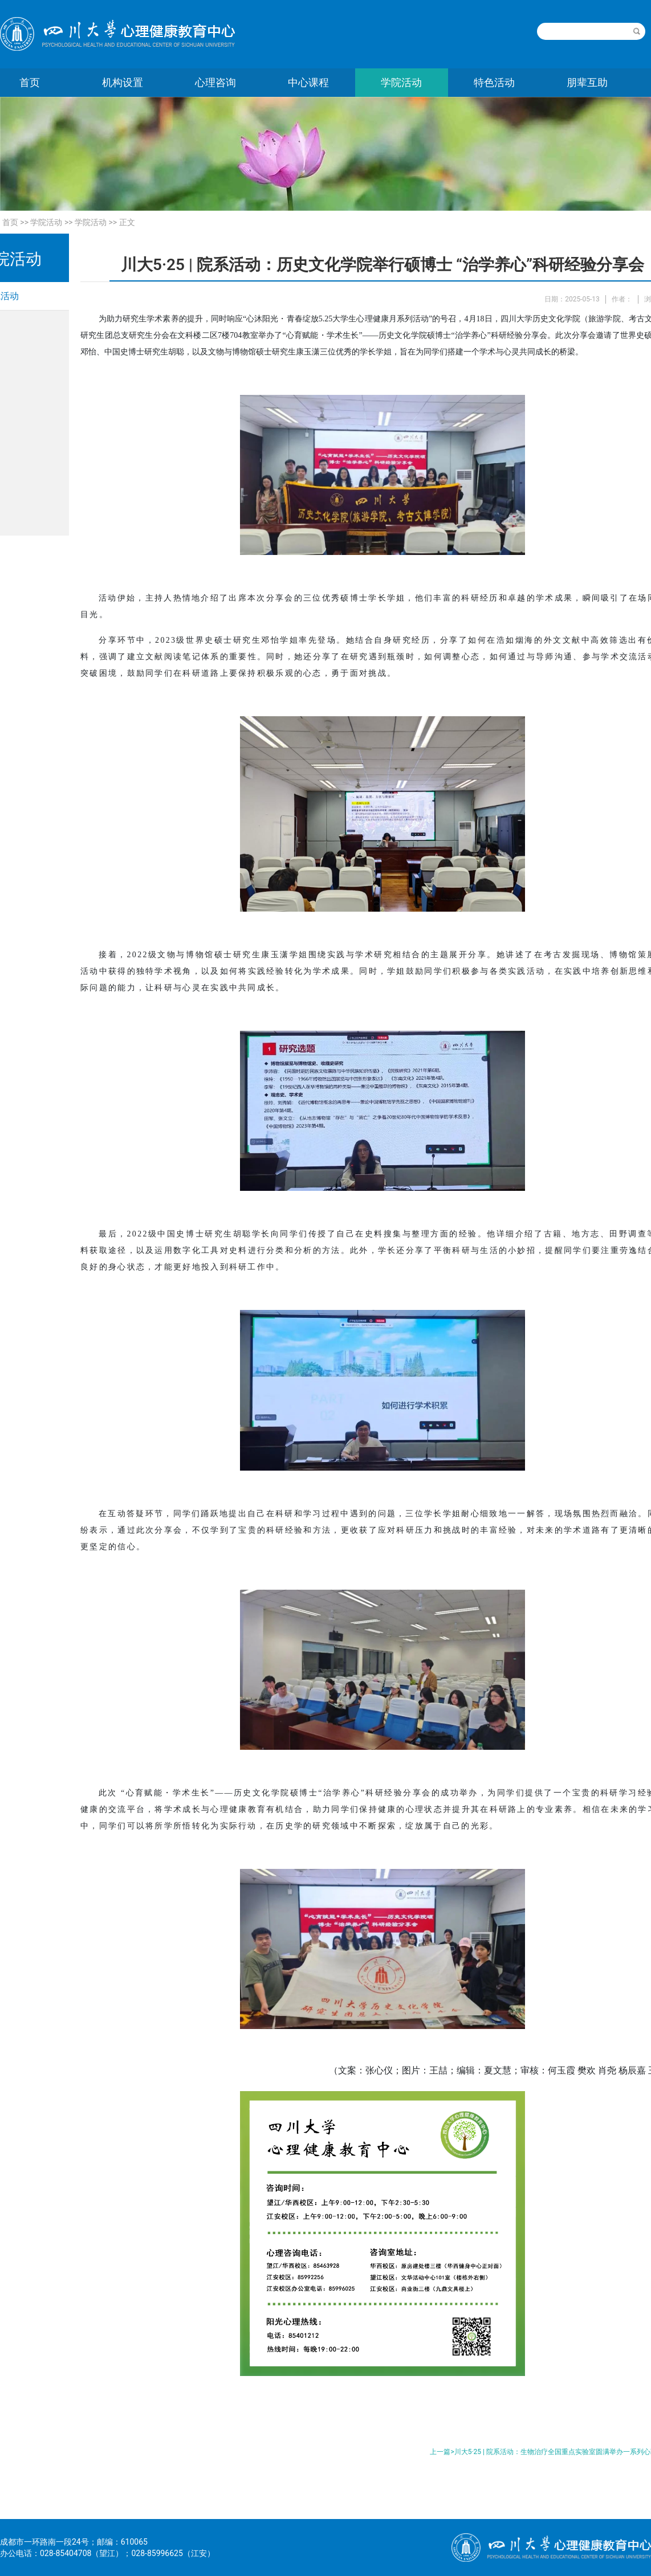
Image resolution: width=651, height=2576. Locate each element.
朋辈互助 (587, 82)
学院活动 (401, 82)
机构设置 (122, 82)
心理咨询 (215, 82)
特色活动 (494, 82)
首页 (10, 222)
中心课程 (308, 82)
